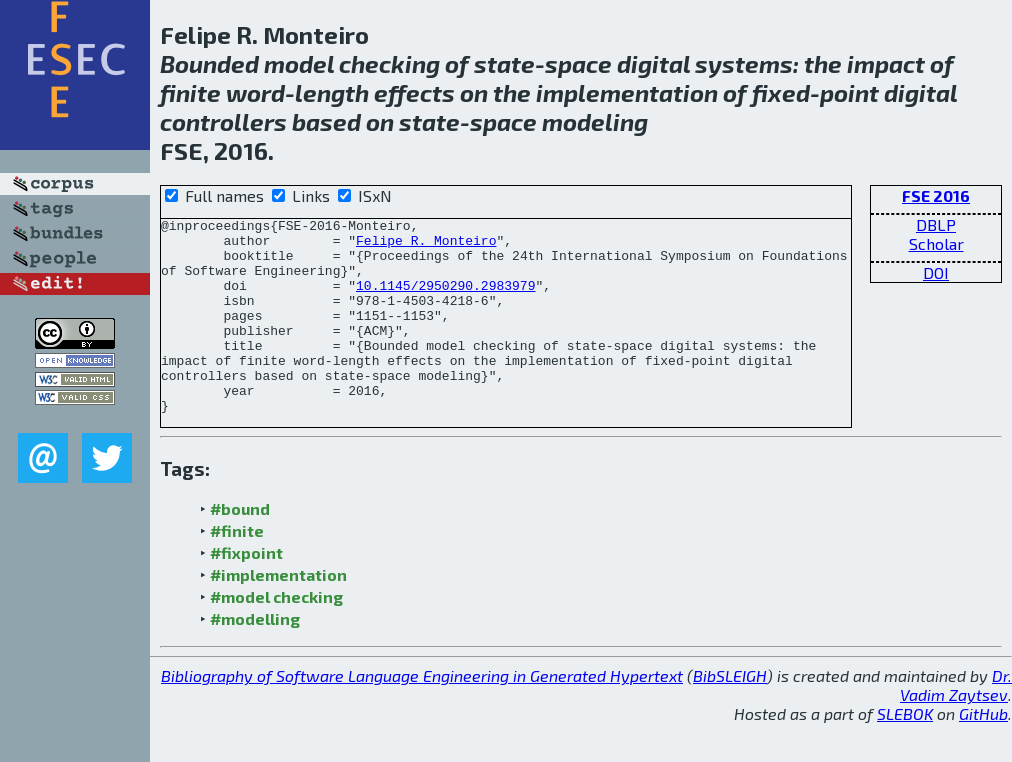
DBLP (936, 224)
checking (389, 63)
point (849, 92)
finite (190, 92)
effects (414, 92)
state (504, 63)
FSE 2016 (936, 195)
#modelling (255, 657)
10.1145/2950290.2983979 (445, 300)
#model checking (276, 635)
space (578, 63)
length (332, 92)
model (299, 63)
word (255, 92)
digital (653, 63)
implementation (627, 92)
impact (886, 63)
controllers (223, 121)
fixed (781, 92)
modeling (595, 121)
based (326, 121)
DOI (936, 272)
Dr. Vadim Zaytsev (956, 724)
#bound (240, 547)
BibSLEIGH (730, 714)
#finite (237, 569)
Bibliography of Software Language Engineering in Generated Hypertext (422, 714)
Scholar (936, 243)
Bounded (209, 63)
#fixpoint (246, 591)
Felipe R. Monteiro (426, 246)
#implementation (278, 613)
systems (744, 63)
